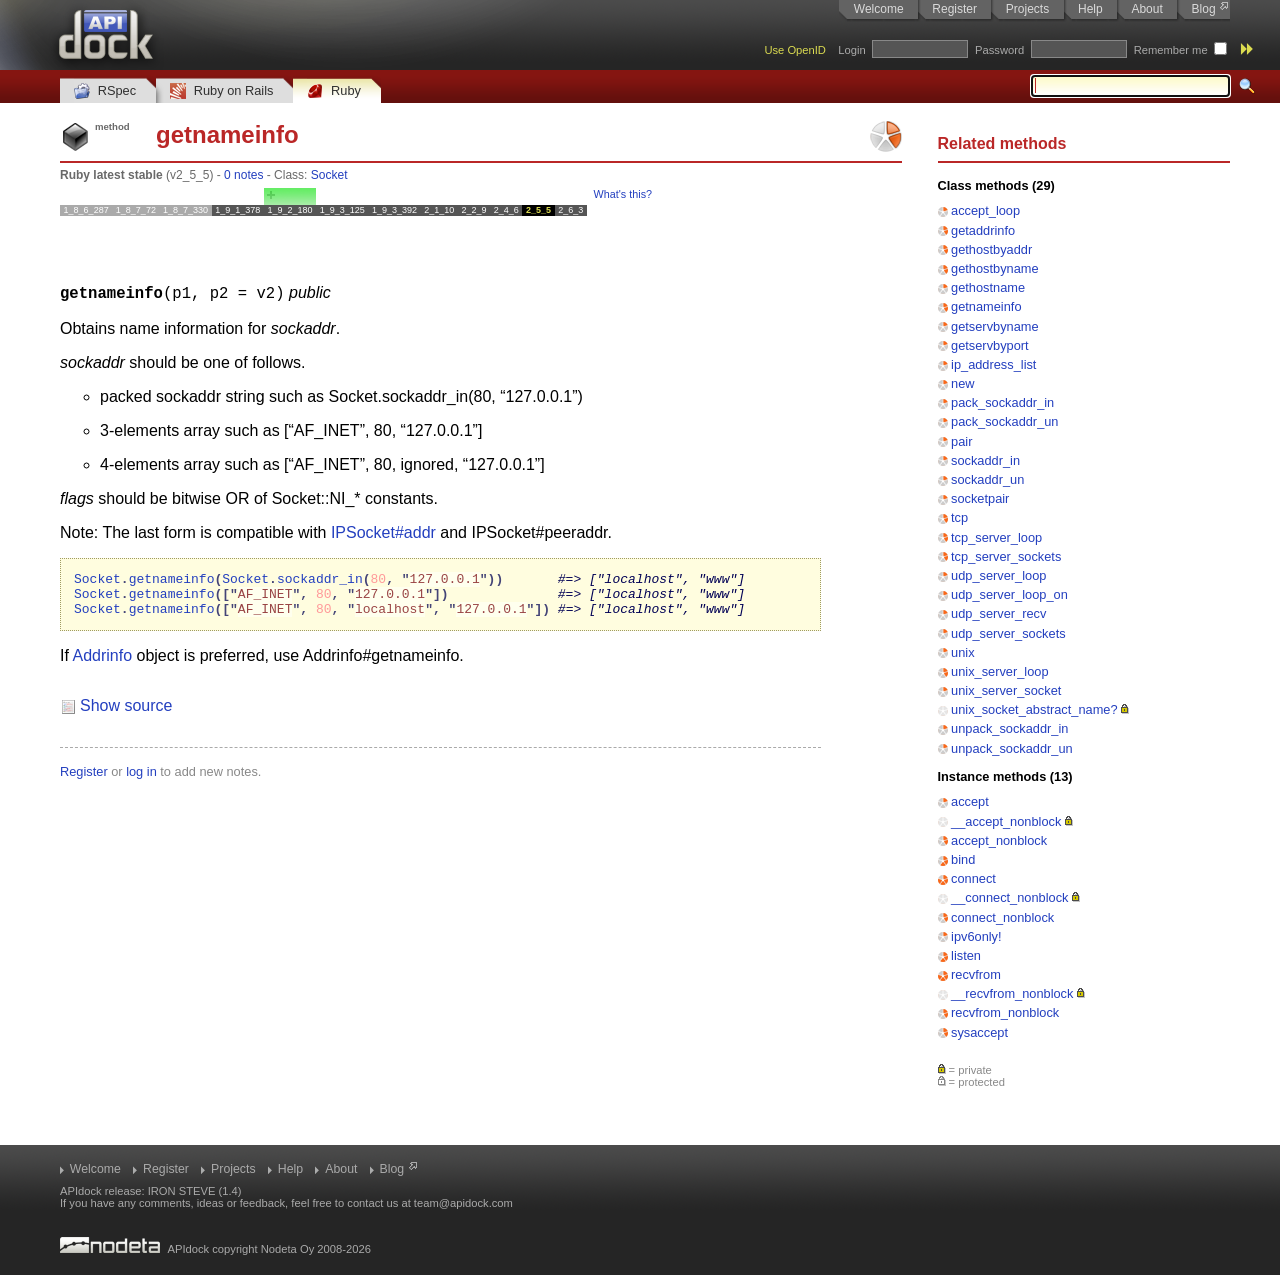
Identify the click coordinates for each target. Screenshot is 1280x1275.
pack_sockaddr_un (1004, 421)
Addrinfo (102, 663)
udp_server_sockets (1008, 633)
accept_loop (985, 210)
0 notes (243, 175)
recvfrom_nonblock (1005, 1012)
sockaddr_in (985, 460)
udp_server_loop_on (1009, 594)
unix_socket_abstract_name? (1034, 709)
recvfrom (976, 974)
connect (973, 878)
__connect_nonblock (1009, 897)
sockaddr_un (987, 479)
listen (966, 955)
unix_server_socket (1006, 690)
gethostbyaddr (991, 249)
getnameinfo (986, 306)
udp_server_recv (998, 613)
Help (1090, 9)
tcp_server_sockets (1006, 556)
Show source (126, 713)
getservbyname (995, 326)
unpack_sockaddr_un (1012, 748)
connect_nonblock (1002, 917)
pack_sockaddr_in (1002, 402)
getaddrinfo (983, 230)
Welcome (879, 9)
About (1146, 9)
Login (851, 50)
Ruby (334, 91)
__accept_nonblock (1006, 821)
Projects (1027, 9)
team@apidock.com (463, 1203)
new (962, 383)
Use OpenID (795, 50)
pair (961, 441)
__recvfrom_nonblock (1012, 993)
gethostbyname (995, 268)
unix (962, 652)
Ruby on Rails (221, 91)
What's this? (623, 194)
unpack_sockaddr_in (1009, 728)
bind (963, 859)
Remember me (1171, 50)
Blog (1204, 9)
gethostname (988, 287)
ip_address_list (993, 364)
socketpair (980, 498)
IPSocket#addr (383, 531)
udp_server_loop (998, 575)
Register (954, 9)
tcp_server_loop (996, 537)
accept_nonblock (999, 840)
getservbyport (990, 345)
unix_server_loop (999, 671)
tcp (959, 517)
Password (999, 50)
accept (970, 801)
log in (141, 779)
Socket (329, 175)
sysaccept (979, 1032)
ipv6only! (976, 936)
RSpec (105, 91)
